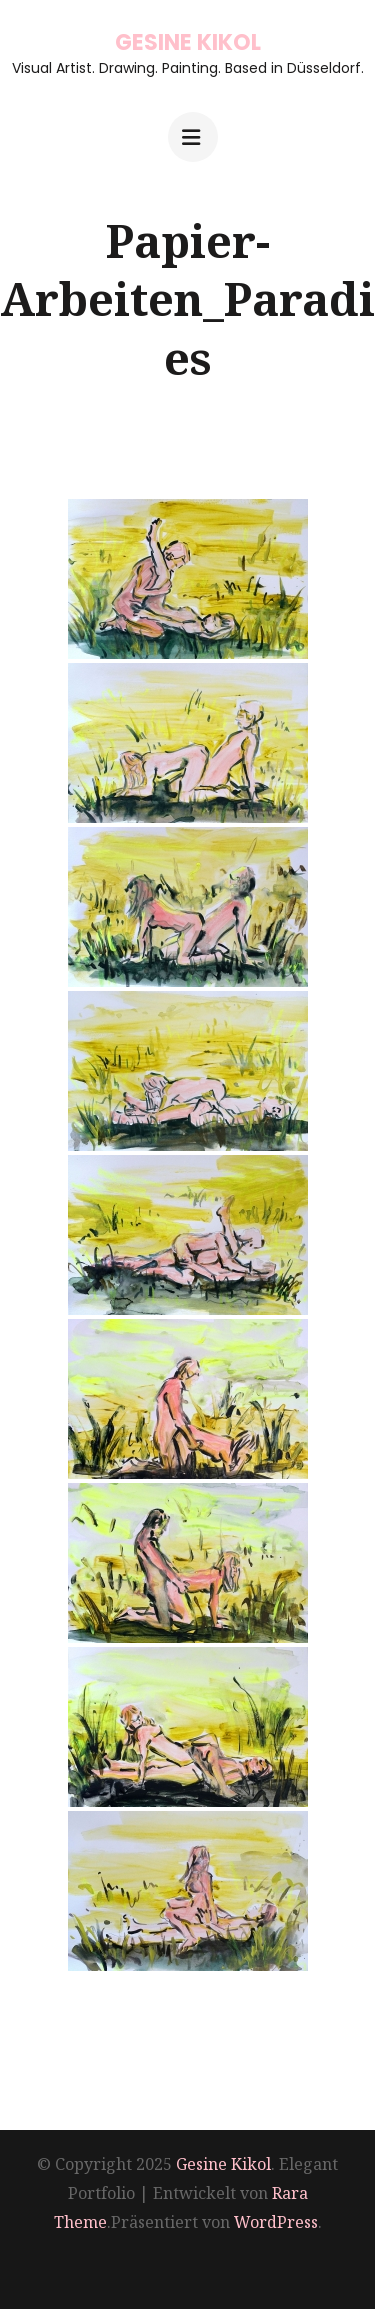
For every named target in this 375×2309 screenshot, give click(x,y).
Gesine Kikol (188, 42)
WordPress (276, 2222)
